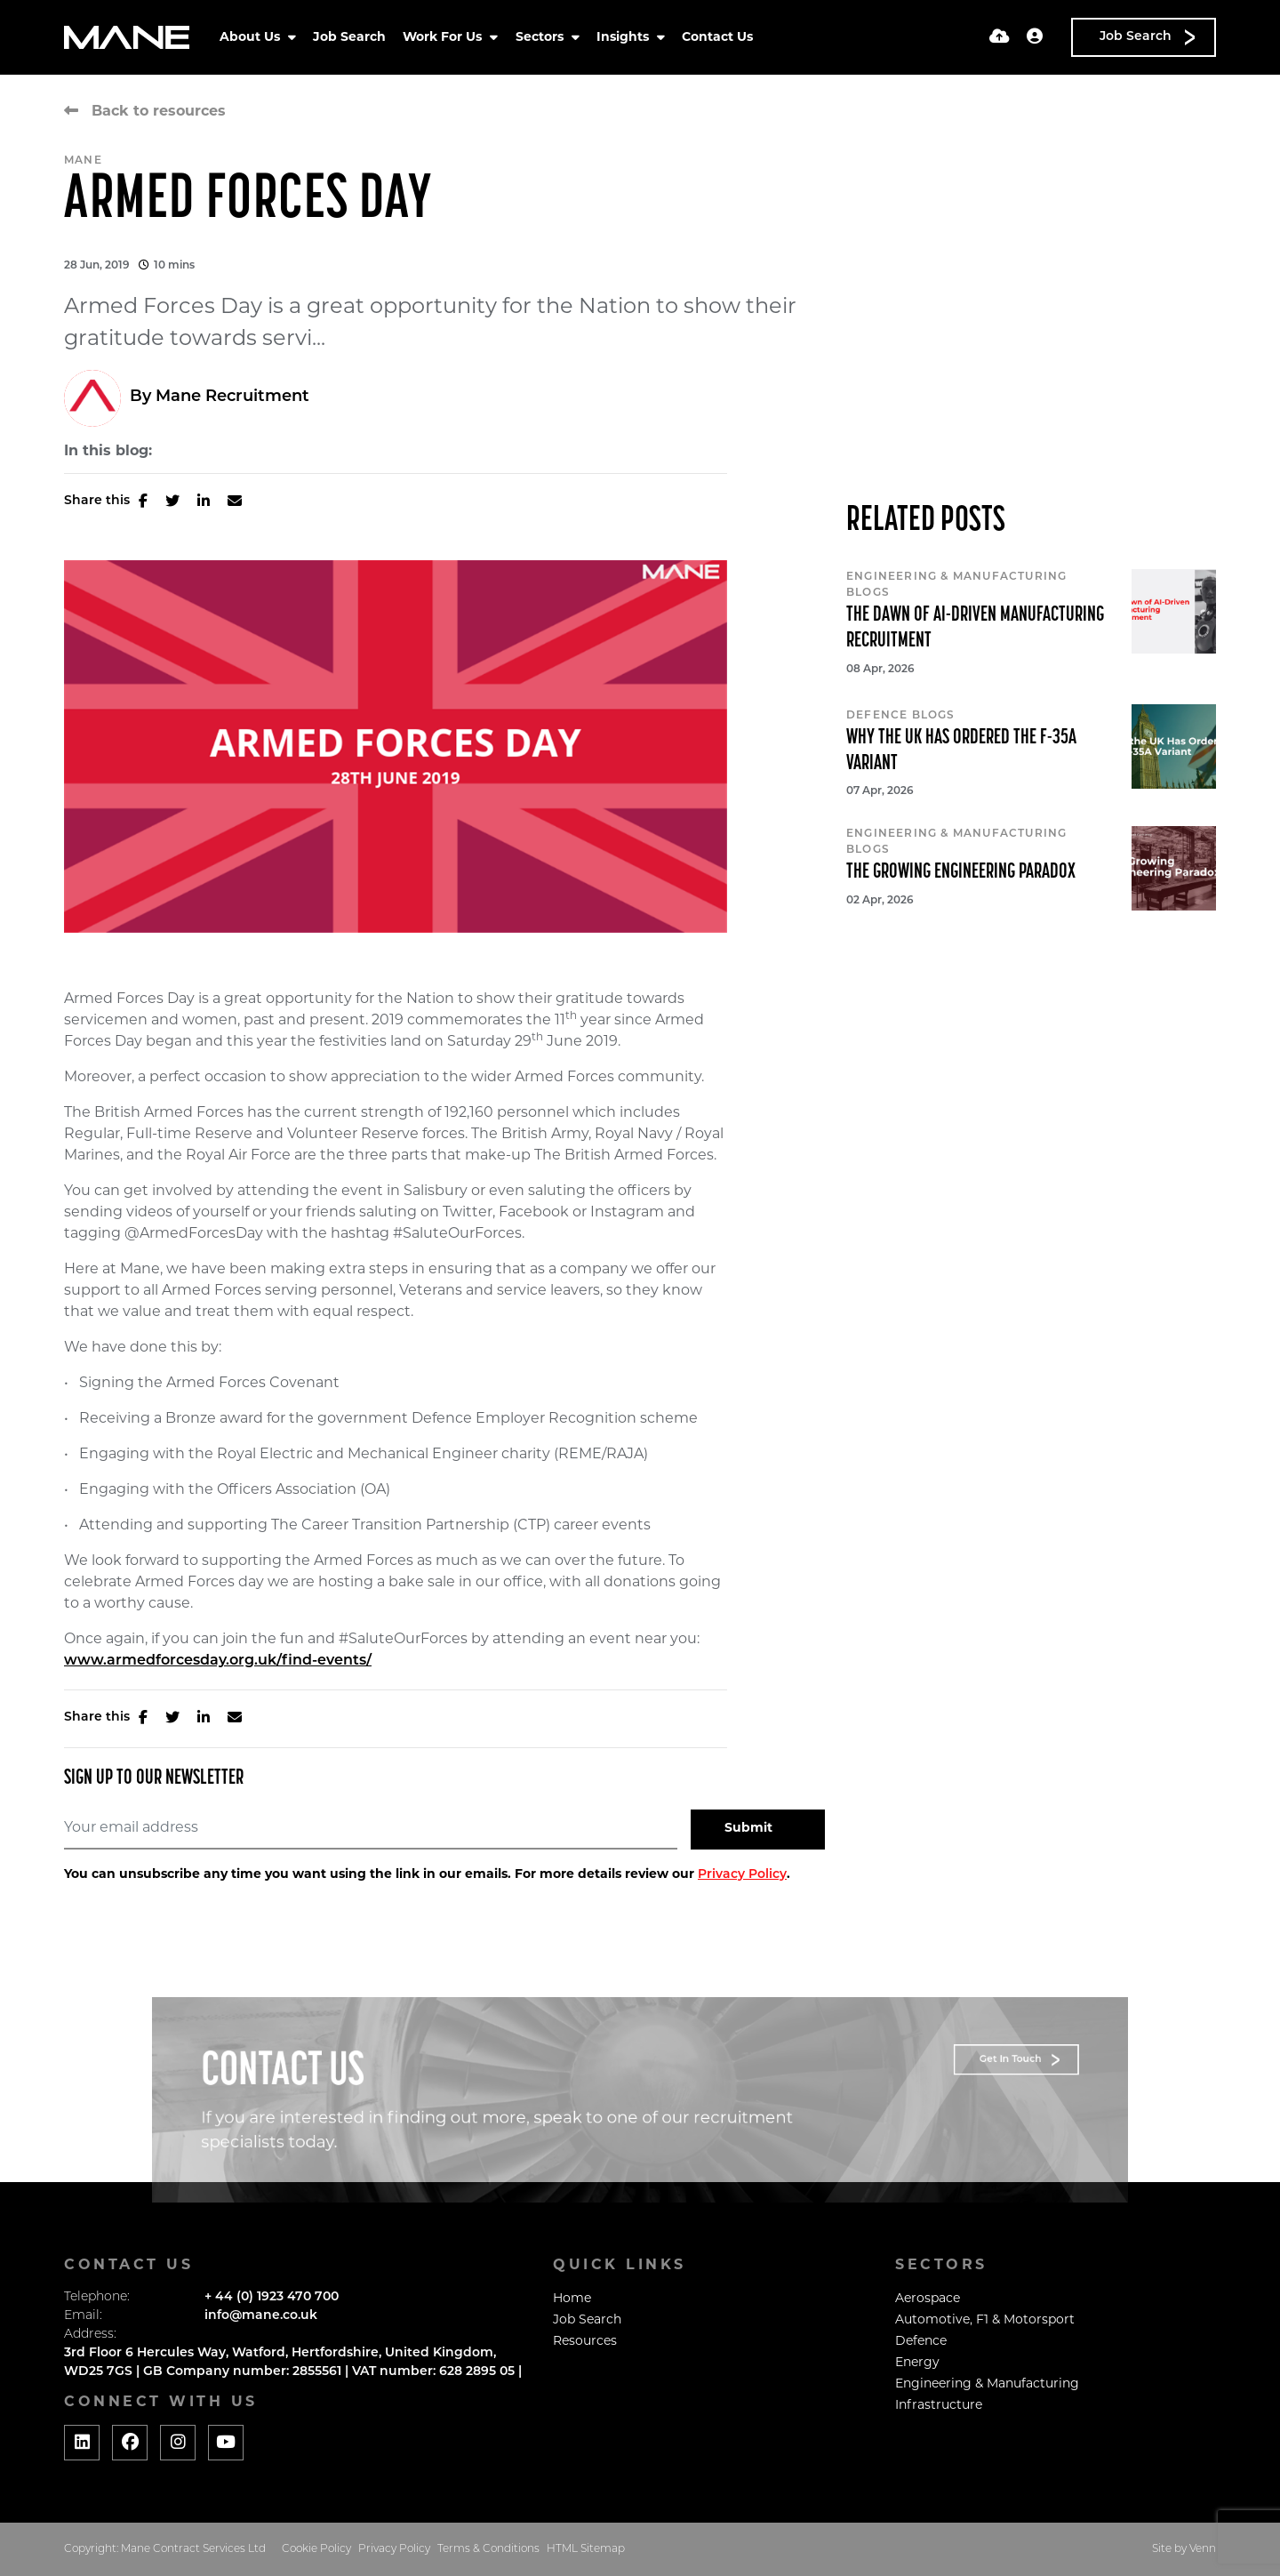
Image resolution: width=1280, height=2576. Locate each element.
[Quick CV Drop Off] (999, 37)
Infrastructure (938, 2405)
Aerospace (927, 2299)
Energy (917, 2363)
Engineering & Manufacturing (987, 2384)
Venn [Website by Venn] (1202, 2549)
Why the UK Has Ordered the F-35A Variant (961, 750)
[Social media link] (82, 2442)
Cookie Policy (316, 2549)
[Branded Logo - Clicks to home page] (126, 37)
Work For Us (444, 37)
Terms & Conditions (488, 2549)
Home (572, 2299)
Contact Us (717, 37)
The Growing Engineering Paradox (961, 872)
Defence (921, 2341)
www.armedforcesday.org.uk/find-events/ (218, 1661)
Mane (83, 161)
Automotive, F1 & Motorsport (985, 2320)
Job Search (349, 37)
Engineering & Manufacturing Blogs (956, 585)
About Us (252, 37)
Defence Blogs (901, 715)
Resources (585, 2341)
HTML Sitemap (586, 2549)
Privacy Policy (742, 1875)
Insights (624, 37)
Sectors (541, 37)
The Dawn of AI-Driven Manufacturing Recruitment (975, 628)
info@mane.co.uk (260, 2316)
